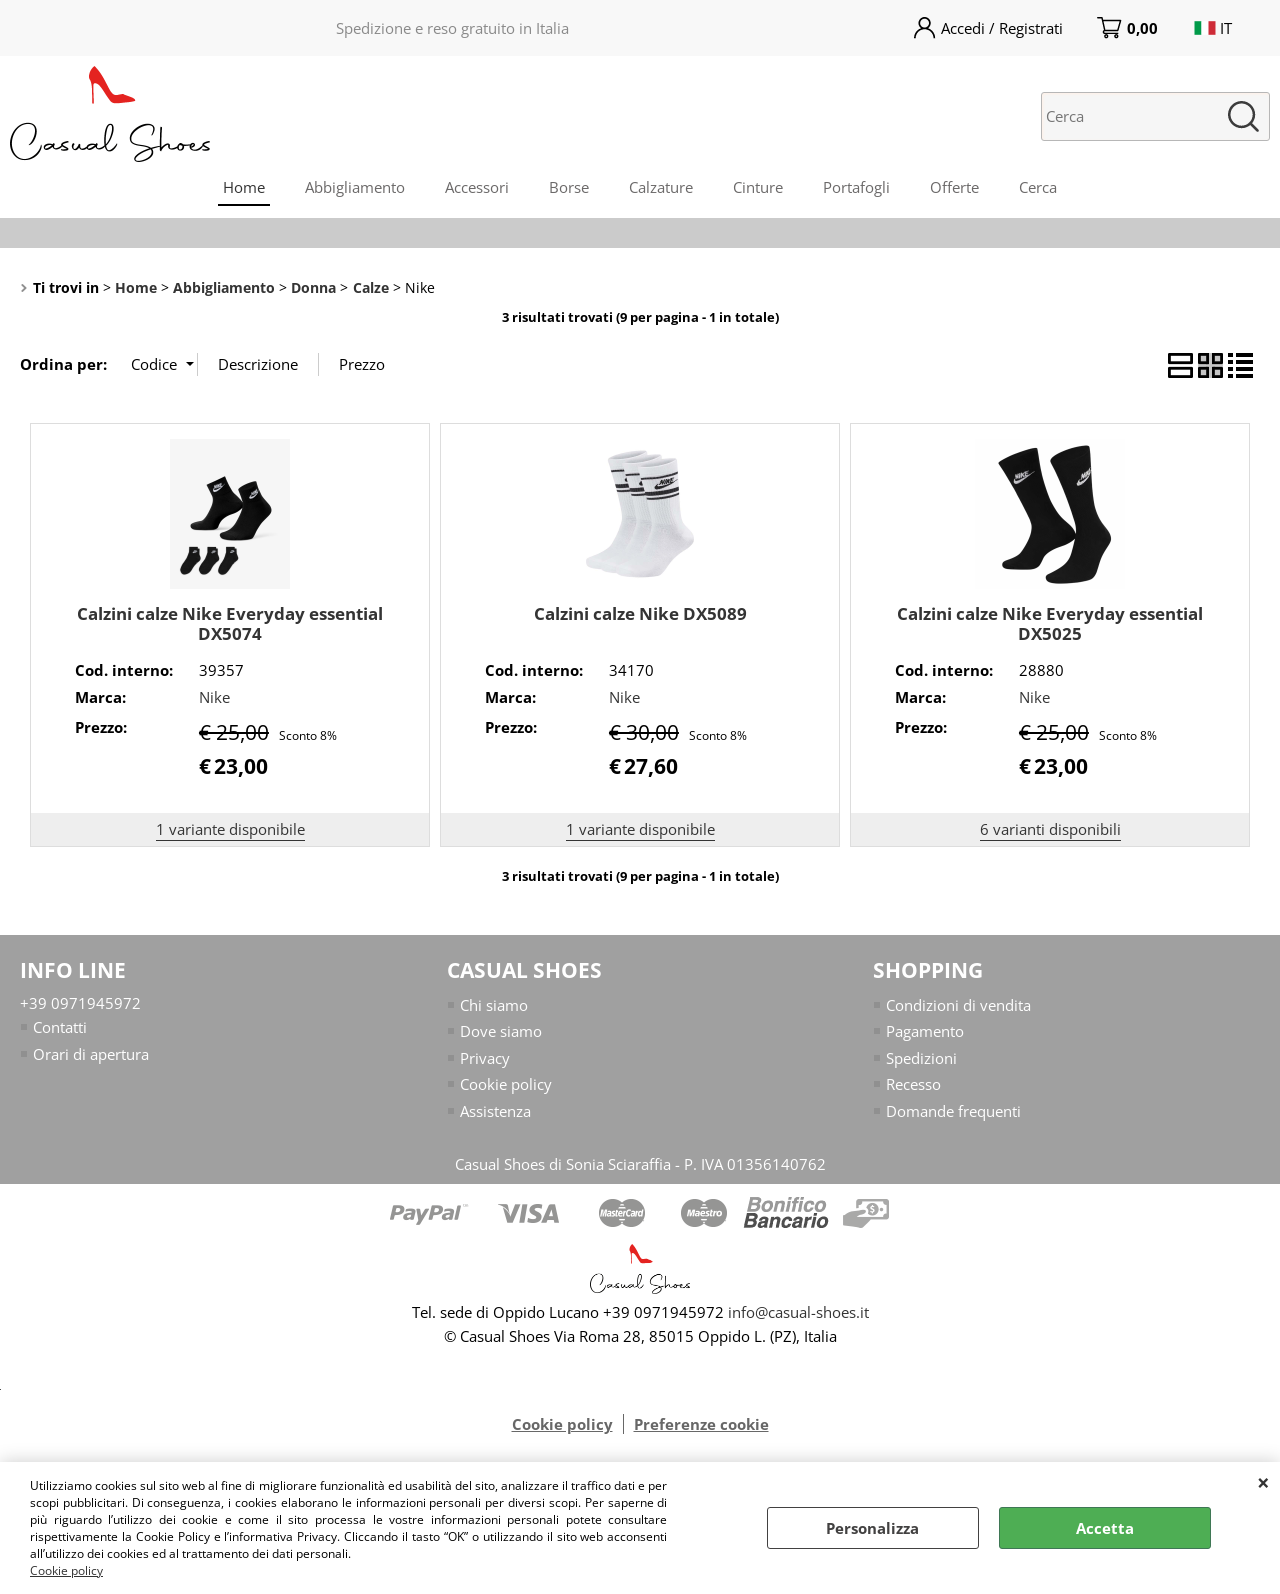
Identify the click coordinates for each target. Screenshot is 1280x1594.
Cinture (758, 187)
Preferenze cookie (701, 1424)
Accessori (477, 187)
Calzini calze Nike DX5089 (640, 613)
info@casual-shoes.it (798, 1312)
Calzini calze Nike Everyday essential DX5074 (230, 624)
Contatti (60, 1027)
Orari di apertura (91, 1054)
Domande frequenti (953, 1111)
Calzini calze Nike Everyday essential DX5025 (1050, 624)
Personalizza (872, 1528)
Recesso (913, 1084)
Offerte (954, 187)
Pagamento (925, 1031)
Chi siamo (494, 1005)
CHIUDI (1263, 1482)
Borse (569, 187)
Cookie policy (66, 1570)
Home (244, 187)
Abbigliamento (355, 187)
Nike (214, 697)
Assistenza (495, 1111)
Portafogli (856, 187)
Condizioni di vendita (958, 1005)
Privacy (485, 1058)
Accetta (1105, 1528)
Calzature (661, 187)
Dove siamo (501, 1031)
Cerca (1038, 187)
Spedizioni (921, 1058)
